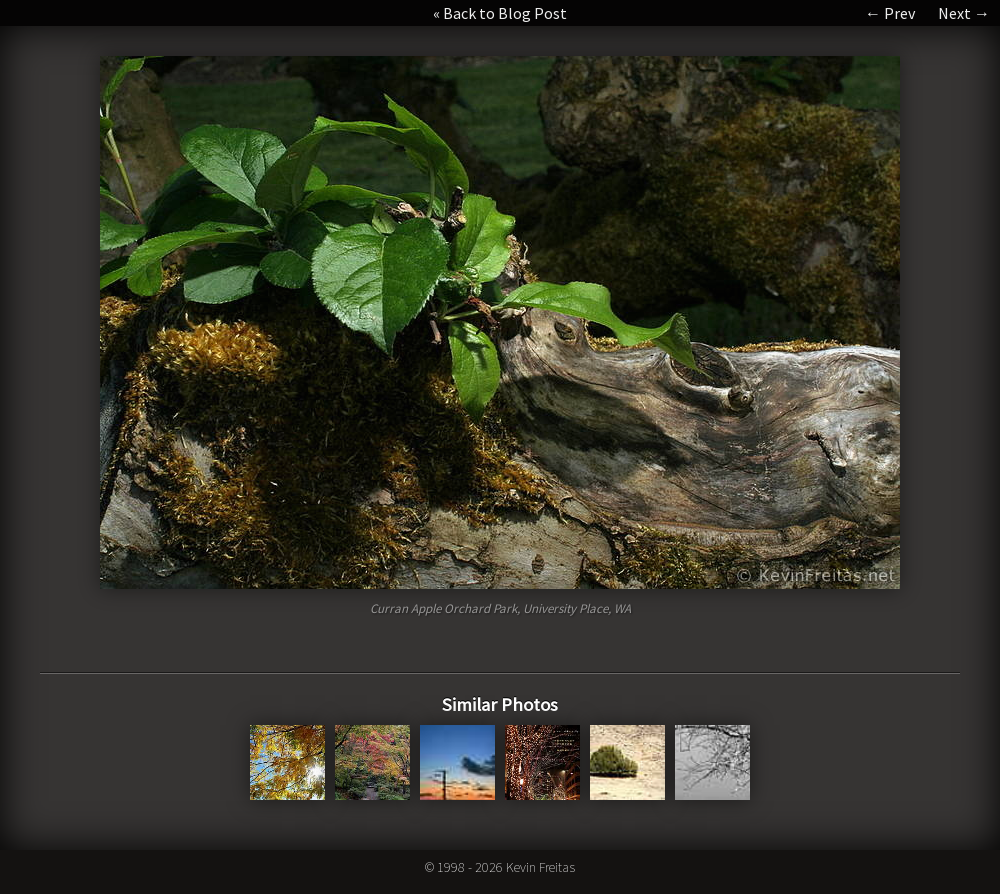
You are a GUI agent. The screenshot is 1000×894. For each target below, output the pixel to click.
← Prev (890, 13)
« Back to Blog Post (500, 13)
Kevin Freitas (540, 867)
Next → (964, 13)
